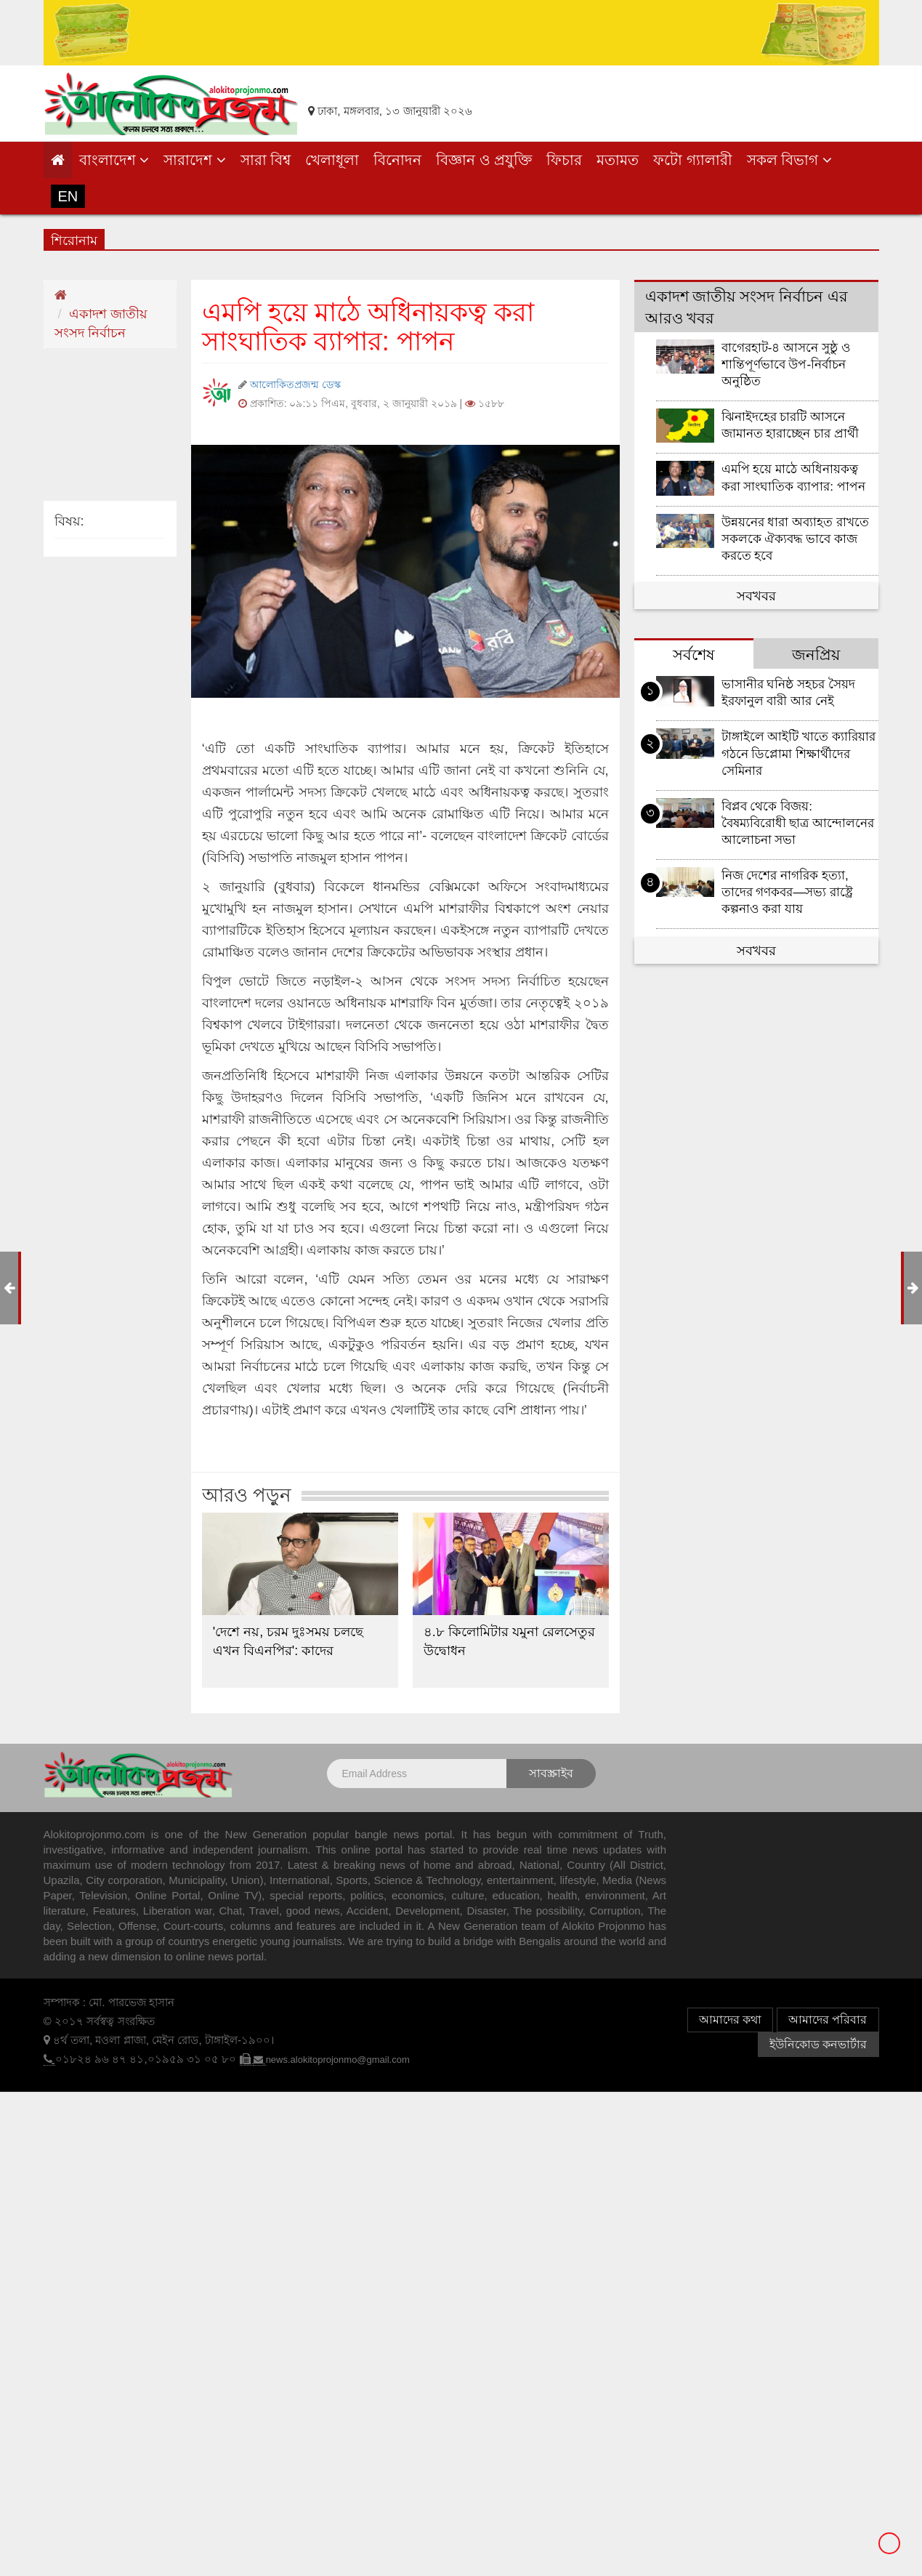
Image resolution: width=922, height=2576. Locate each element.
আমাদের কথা (730, 2019)
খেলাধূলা (332, 160)
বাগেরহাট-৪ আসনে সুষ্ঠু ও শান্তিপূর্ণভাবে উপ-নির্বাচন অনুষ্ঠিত (786, 364)
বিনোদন (397, 160)
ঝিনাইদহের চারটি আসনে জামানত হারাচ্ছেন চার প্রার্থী (790, 425)
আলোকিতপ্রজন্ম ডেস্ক (295, 384)
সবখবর (756, 596)
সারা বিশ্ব (265, 160)
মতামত (618, 160)
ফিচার (564, 160)
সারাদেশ (194, 160)
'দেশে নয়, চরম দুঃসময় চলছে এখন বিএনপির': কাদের (288, 1641)
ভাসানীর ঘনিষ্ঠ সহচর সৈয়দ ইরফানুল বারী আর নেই (788, 692)
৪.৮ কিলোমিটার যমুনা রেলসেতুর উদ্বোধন (509, 1641)
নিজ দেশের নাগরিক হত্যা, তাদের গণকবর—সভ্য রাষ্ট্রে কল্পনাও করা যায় (787, 892)
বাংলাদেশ (114, 160)
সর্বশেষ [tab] (694, 654)
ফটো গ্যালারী (692, 160)
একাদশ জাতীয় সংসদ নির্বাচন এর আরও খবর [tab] (746, 307)
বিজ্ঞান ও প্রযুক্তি (484, 160)
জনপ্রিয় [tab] (816, 654)
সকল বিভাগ (789, 160)
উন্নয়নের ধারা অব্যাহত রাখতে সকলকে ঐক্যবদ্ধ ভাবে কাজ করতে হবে (795, 539)
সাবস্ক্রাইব (551, 1773)
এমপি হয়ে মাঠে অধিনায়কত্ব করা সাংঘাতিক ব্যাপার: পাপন (793, 477)
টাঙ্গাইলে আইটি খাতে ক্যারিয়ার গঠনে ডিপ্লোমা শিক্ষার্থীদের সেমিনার (798, 753)
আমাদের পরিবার (827, 2019)
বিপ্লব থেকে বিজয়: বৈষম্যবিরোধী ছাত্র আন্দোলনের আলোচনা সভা (798, 823)
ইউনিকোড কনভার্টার (818, 2044)
